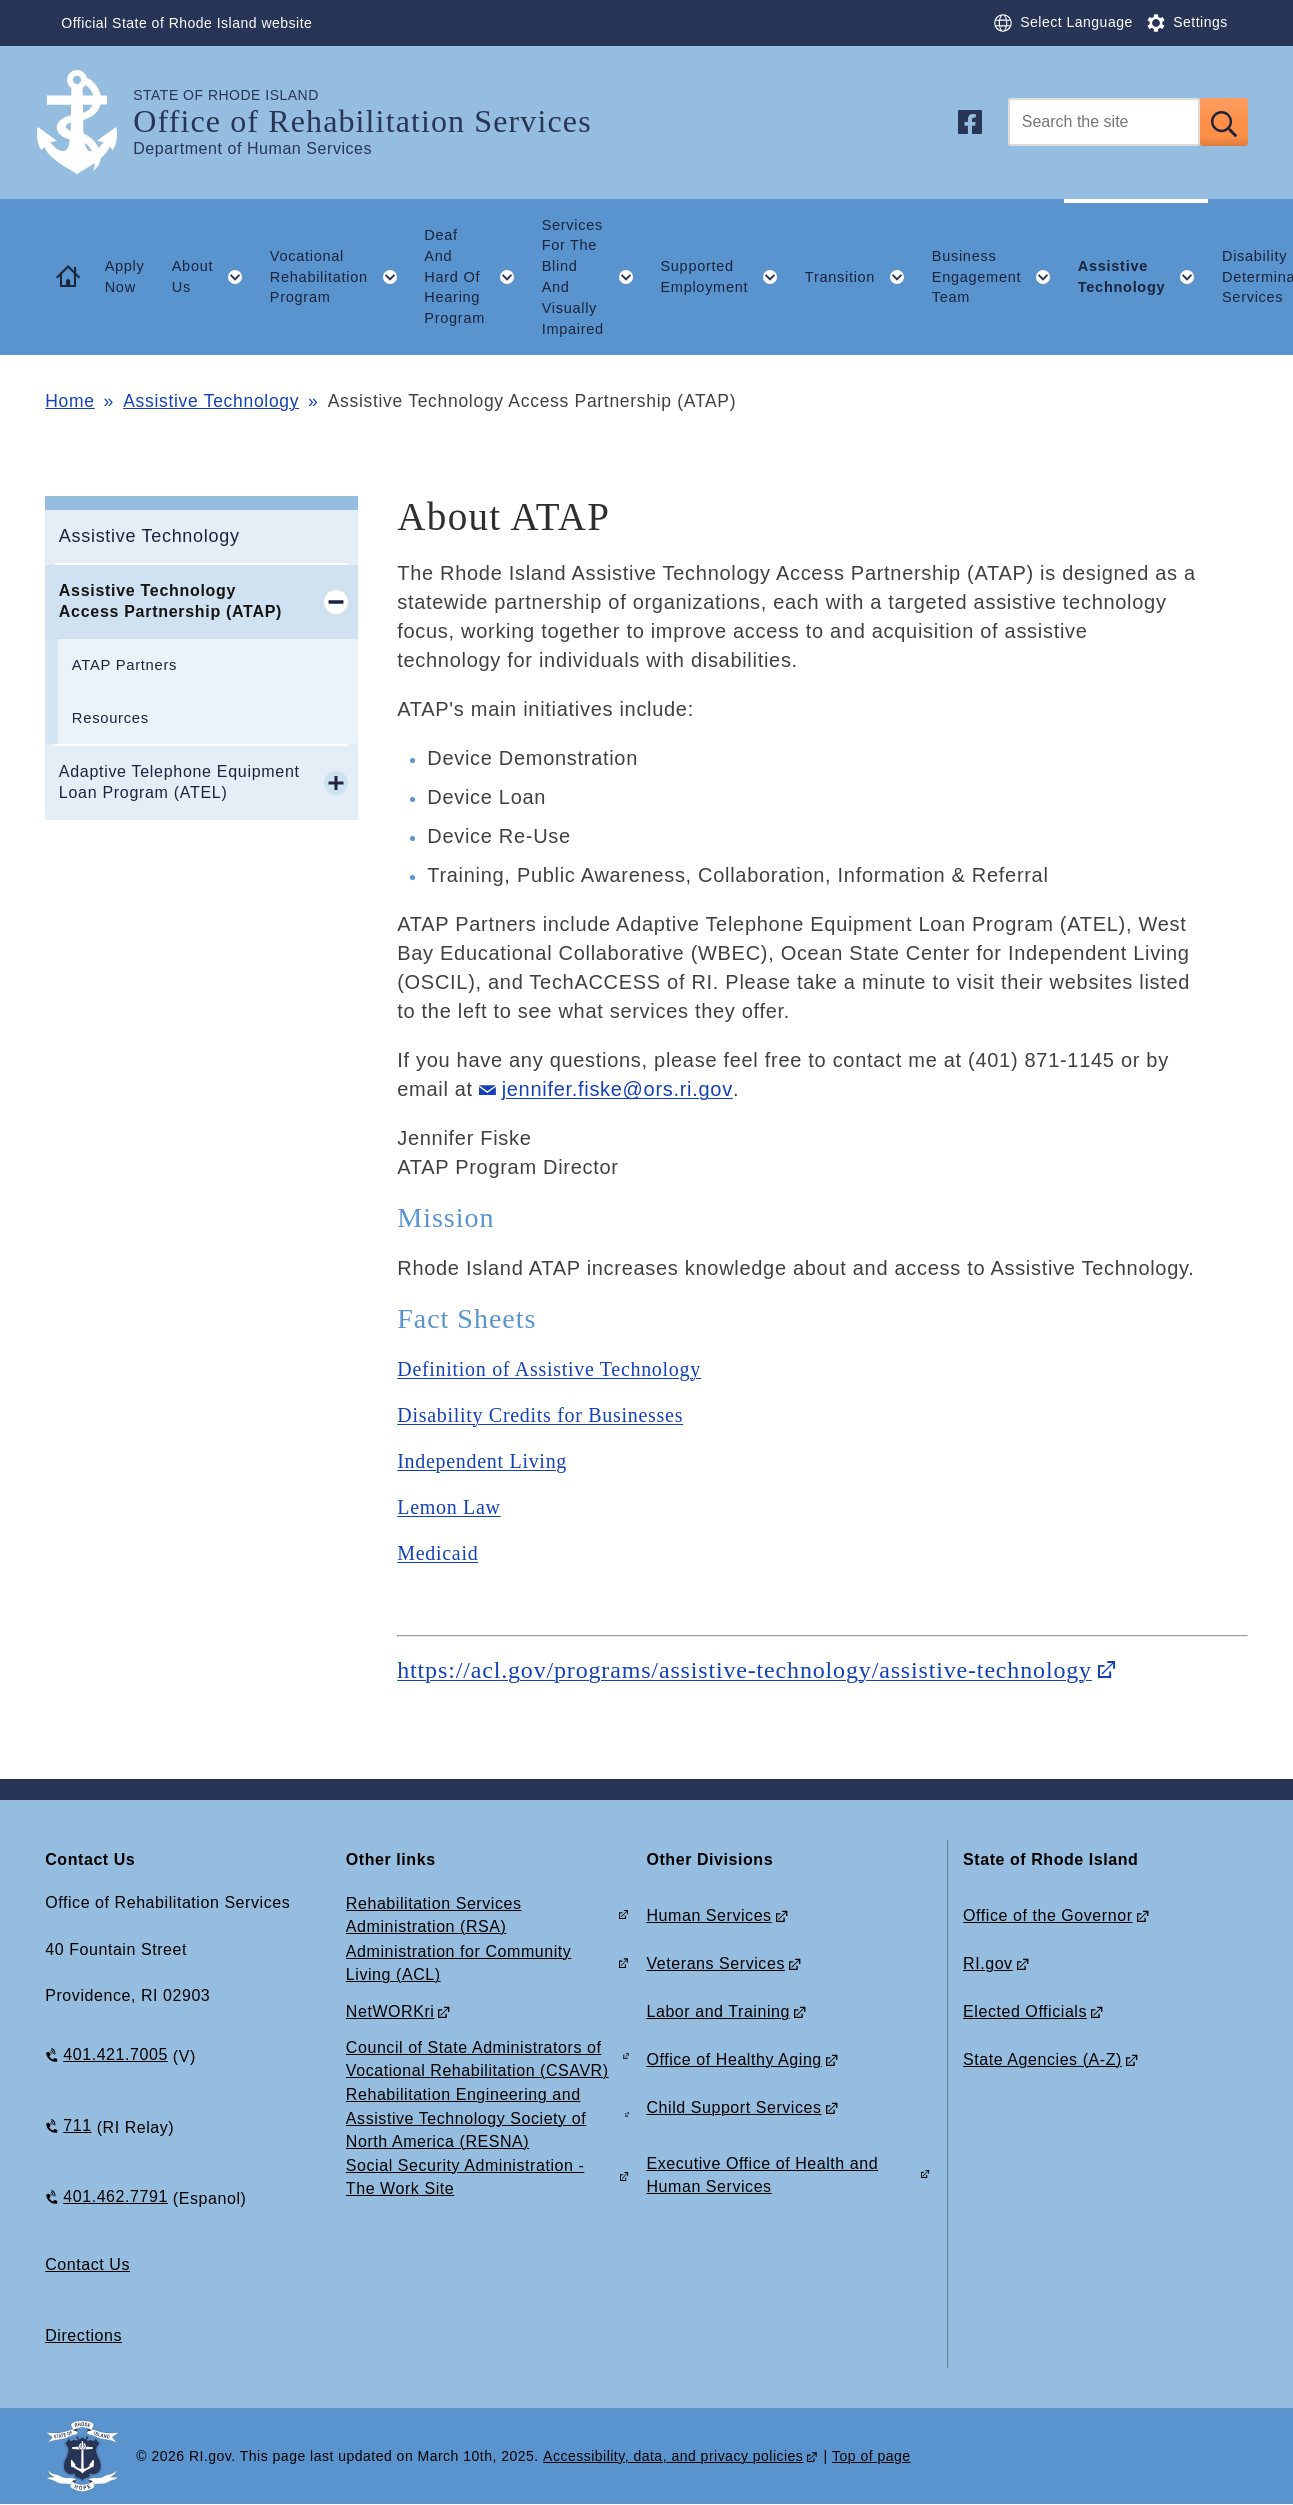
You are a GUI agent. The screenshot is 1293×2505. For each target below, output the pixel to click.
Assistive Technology (211, 401)
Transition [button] (861, 277)
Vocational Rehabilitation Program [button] (340, 277)
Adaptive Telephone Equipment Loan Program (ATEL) (179, 782)
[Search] (1104, 122)
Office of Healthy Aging (733, 2059)
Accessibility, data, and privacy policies (673, 2456)
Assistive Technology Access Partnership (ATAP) (170, 601)
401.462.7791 (115, 2196)
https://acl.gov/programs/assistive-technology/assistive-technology (744, 1670)
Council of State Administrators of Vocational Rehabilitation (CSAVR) (477, 2059)
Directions (83, 2335)
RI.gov (988, 1963)
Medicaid (437, 1553)
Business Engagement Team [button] (998, 277)
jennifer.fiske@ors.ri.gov (617, 1089)
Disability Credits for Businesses (540, 1415)
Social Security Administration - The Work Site (465, 2177)
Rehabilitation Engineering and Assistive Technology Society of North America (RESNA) (466, 2117)
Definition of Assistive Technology (549, 1369)
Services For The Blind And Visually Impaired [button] (594, 277)
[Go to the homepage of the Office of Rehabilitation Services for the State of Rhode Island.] (89, 122)
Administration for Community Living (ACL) (459, 1963)
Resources (110, 718)
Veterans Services (715, 1963)
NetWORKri (390, 2011)
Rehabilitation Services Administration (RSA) (434, 1915)
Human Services (708, 1915)
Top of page (871, 2456)
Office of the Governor (1047, 1915)
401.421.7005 (115, 2054)
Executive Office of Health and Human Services (762, 2175)
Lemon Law (449, 1507)
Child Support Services (733, 2107)
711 (77, 2125)
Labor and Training (718, 2011)
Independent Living (482, 1461)
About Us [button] (214, 277)
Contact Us (87, 2264)
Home (69, 401)
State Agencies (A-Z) (1042, 2059)
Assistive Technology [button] (1143, 277)
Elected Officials (1025, 2011)
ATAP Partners (124, 665)
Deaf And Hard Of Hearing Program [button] (476, 276)
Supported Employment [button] (725, 277)
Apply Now (125, 276)
